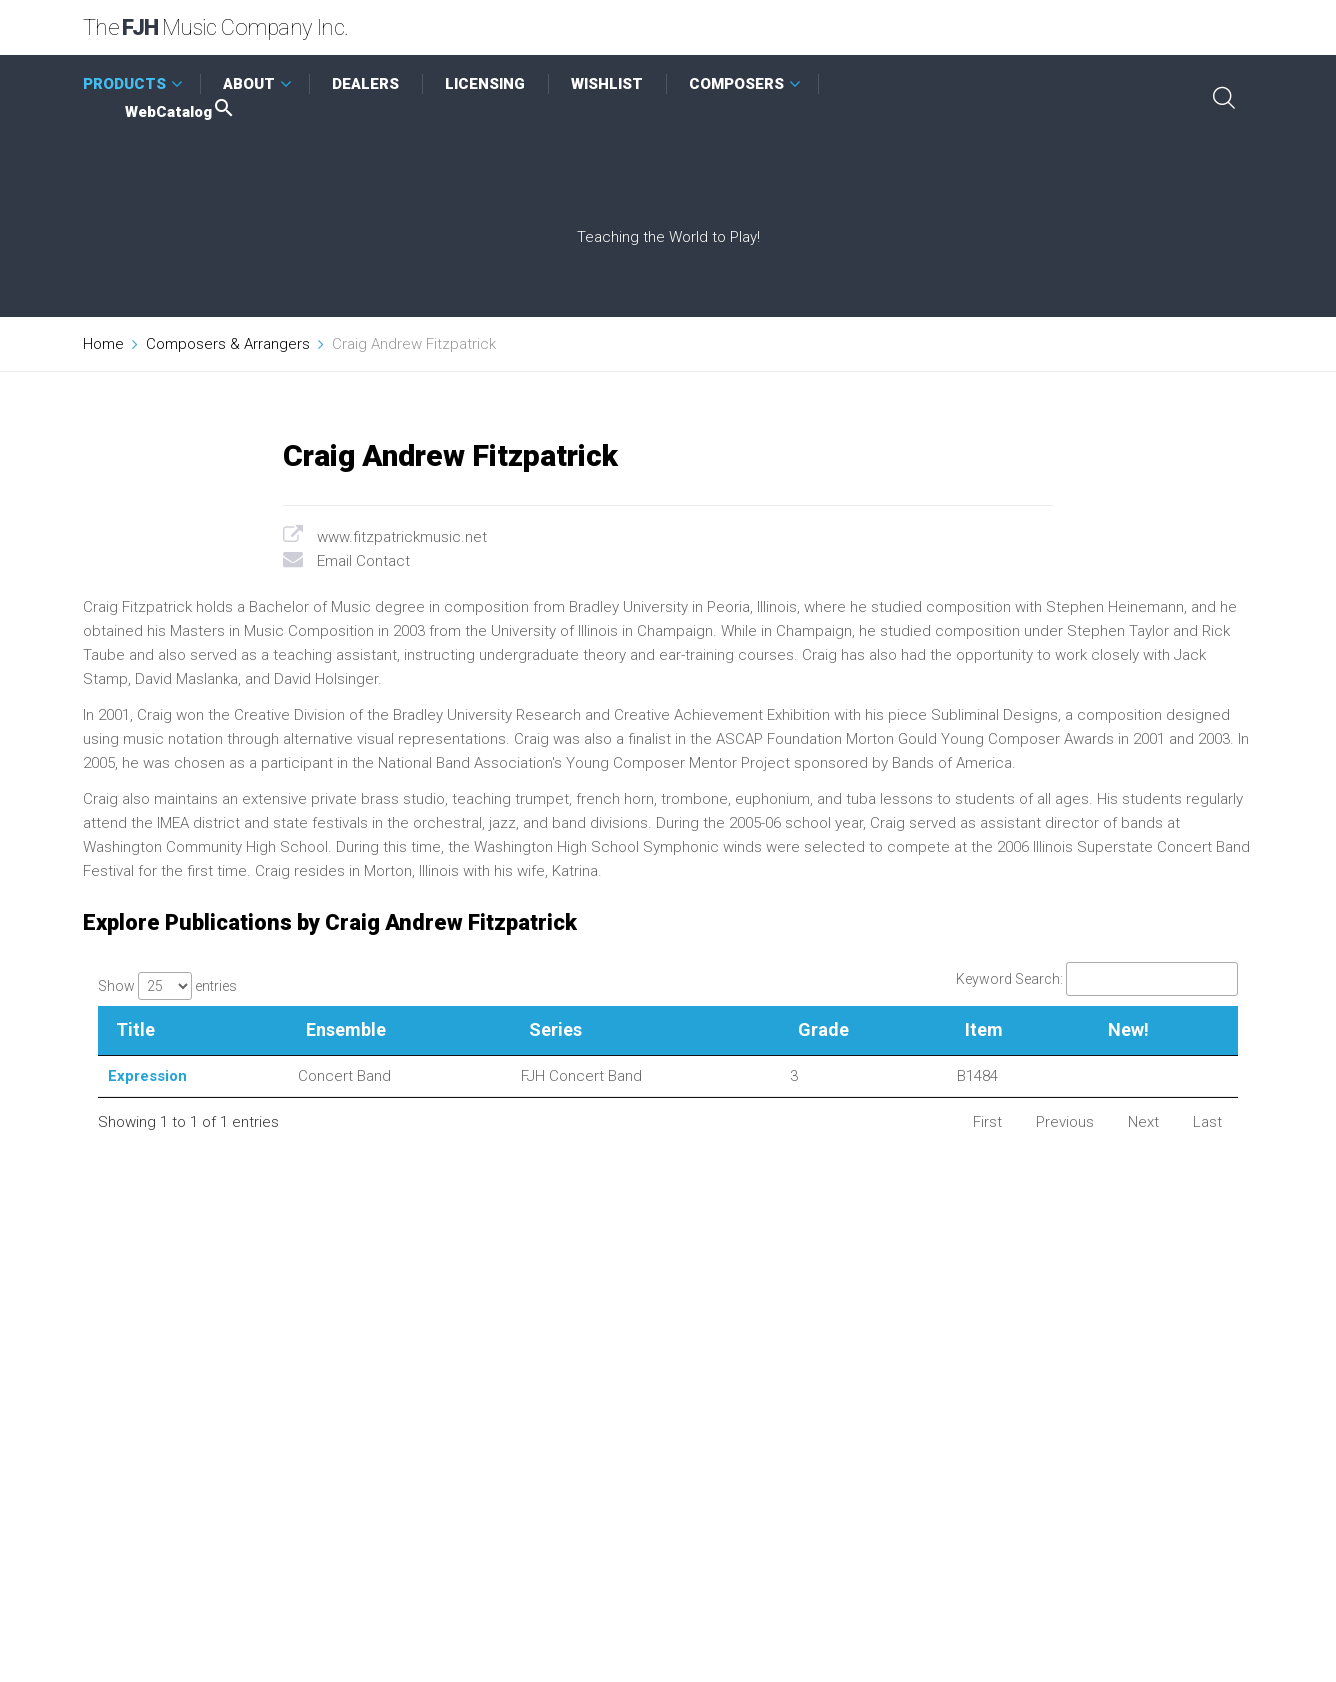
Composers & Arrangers (228, 344)
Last (1207, 1122)
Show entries (167, 986)
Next (1143, 1122)
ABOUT (249, 84)
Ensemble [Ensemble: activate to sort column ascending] (346, 1029)
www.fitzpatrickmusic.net (402, 537)
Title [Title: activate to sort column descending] (135, 1029)
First (987, 1122)
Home (103, 344)
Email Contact (363, 561)
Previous (1065, 1122)
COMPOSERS (736, 84)
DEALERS (365, 84)
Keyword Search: (1097, 979)
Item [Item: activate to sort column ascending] (984, 1029)
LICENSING (485, 84)
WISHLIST (607, 84)
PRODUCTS (124, 84)
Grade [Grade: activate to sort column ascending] (823, 1029)
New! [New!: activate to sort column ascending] (1128, 1029)
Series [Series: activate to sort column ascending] (555, 1029)
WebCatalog (180, 112)
